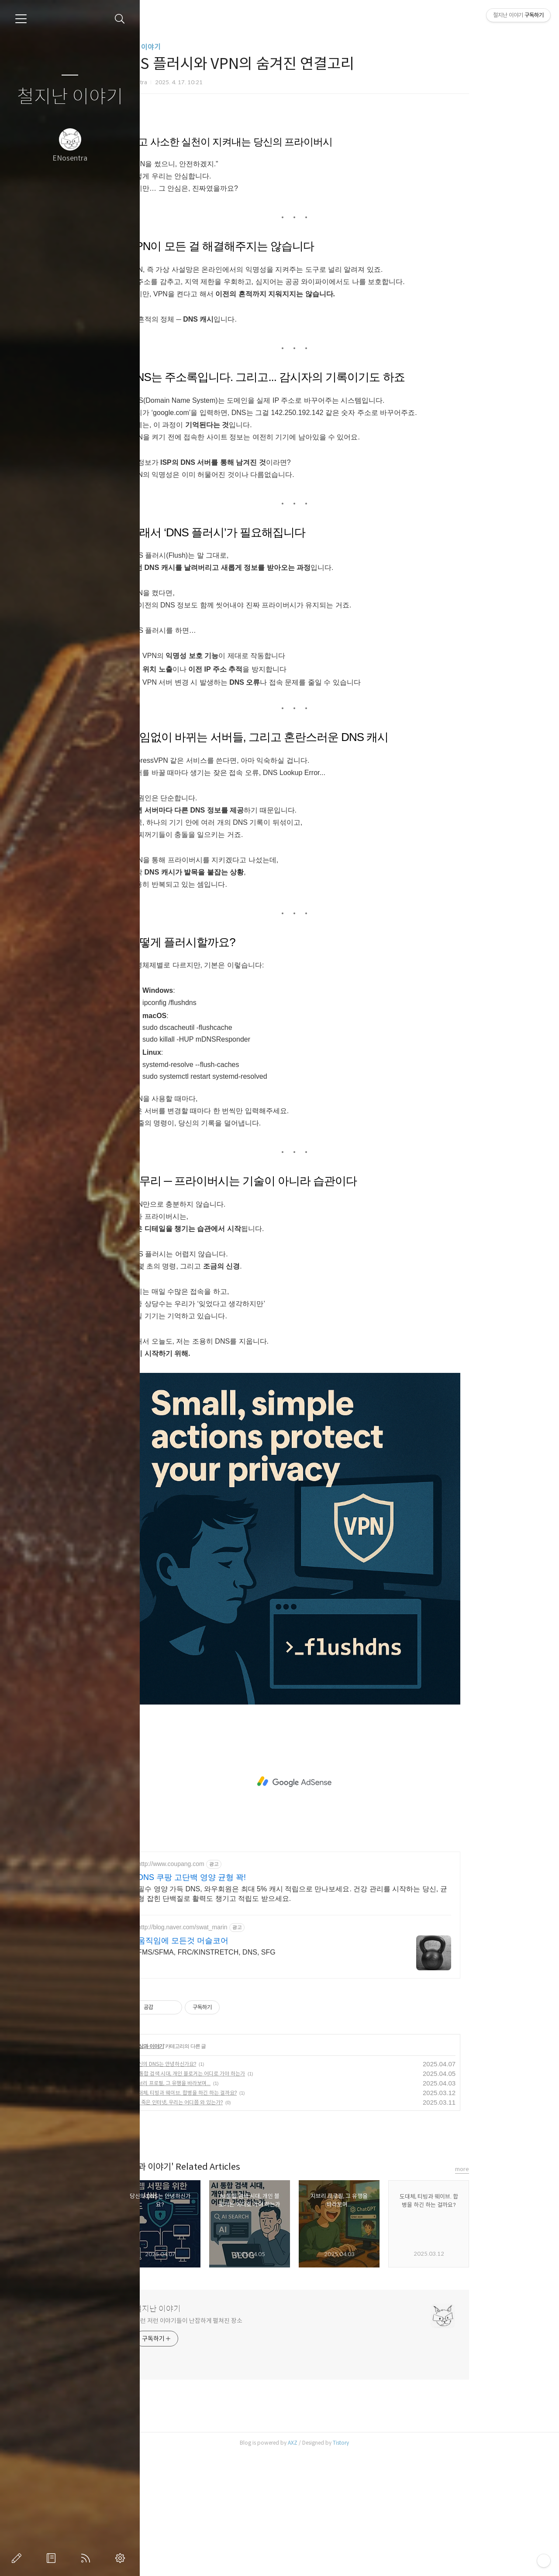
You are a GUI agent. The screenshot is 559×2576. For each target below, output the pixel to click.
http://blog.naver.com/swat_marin (231, 2049)
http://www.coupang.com (220, 1986)
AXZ (342, 2565)
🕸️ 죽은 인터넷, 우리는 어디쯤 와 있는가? (227, 2224)
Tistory (390, 2565)
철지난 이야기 (70, 97)
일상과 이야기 (189, 46)
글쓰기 (18, 2558)
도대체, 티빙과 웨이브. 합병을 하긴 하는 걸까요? (234, 2215)
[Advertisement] (344, 185)
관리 (121, 2558)
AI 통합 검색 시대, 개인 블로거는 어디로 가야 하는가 (238, 2195)
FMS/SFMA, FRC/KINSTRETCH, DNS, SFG (256, 2074)
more (511, 2291)
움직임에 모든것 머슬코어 (232, 2062)
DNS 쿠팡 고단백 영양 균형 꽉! (241, 1999)
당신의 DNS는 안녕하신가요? (214, 2186)
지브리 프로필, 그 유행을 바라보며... (221, 2205)
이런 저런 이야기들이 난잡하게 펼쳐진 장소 (238, 2443)
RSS (87, 2558)
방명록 (52, 2558)
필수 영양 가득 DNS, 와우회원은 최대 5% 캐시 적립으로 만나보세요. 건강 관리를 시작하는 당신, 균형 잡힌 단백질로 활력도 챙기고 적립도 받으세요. (341, 2015)
